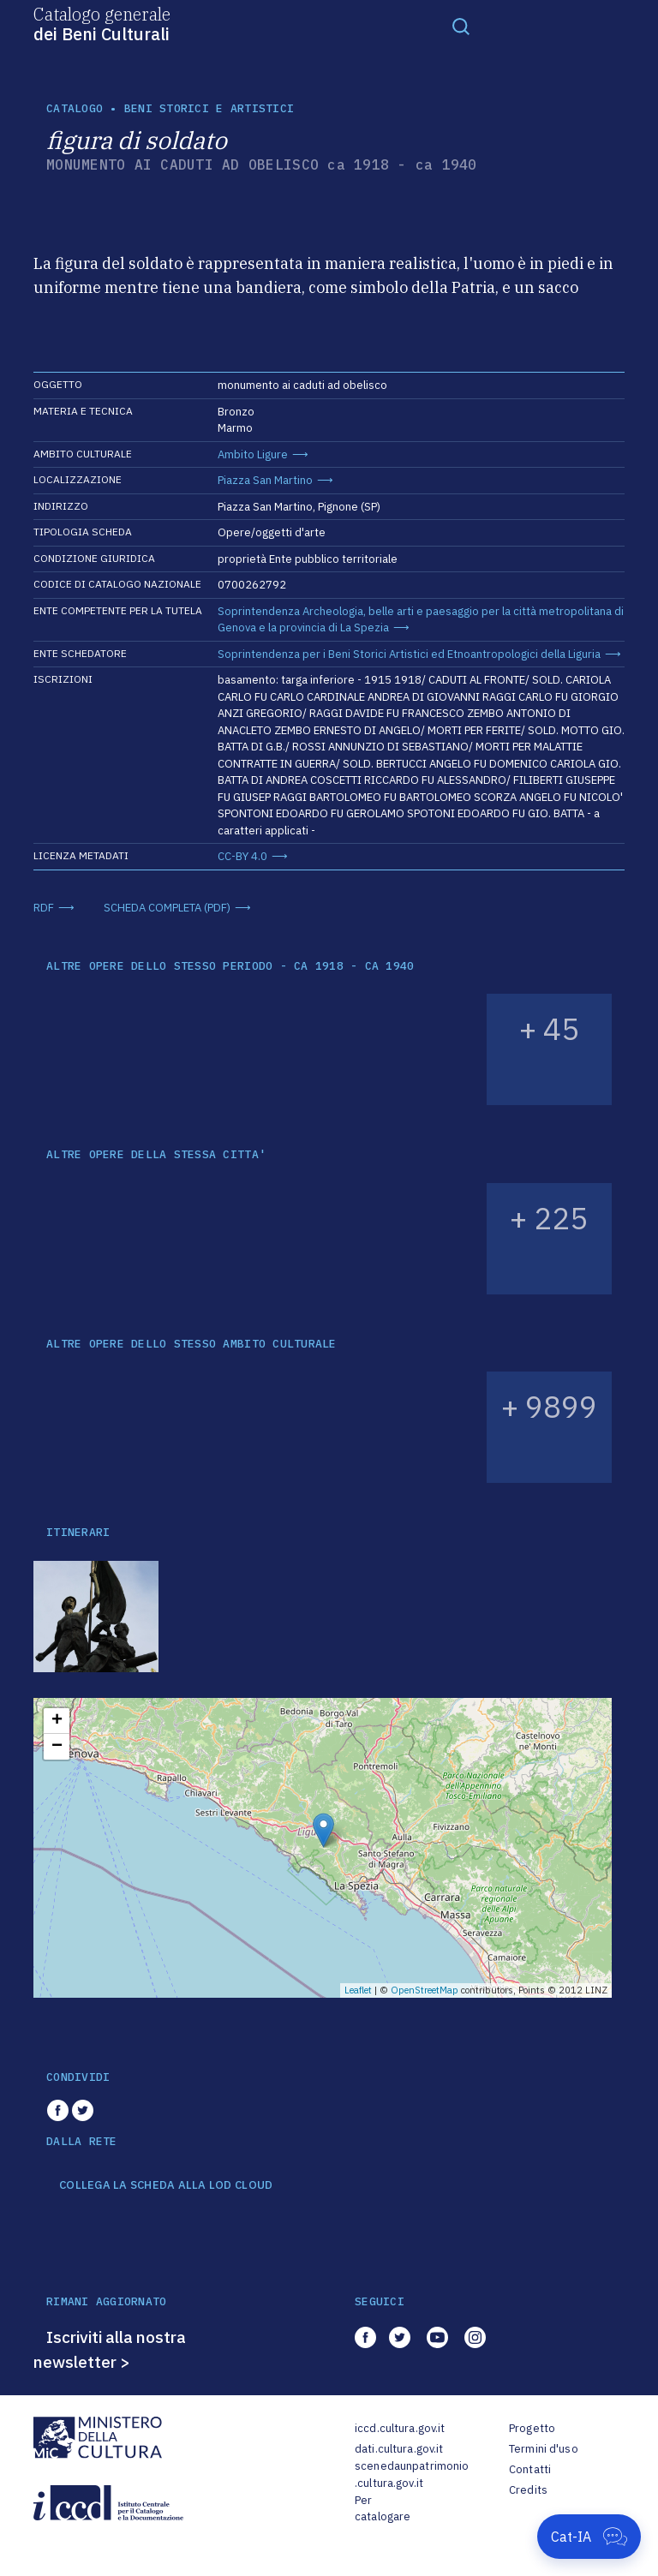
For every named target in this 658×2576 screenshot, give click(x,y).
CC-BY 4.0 (242, 856)
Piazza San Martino (265, 480)
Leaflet (358, 1990)
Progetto (532, 2428)
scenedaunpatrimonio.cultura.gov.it (412, 2474)
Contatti (530, 2469)
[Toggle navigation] (461, 25)
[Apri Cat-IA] (589, 2536)
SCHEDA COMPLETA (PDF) (167, 907)
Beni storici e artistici (209, 108)
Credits (528, 2490)
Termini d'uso (543, 2449)
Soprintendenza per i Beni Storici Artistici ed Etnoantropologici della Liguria (409, 654)
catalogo (74, 108)
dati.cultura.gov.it (399, 2449)
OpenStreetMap (424, 1990)
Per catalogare (382, 2509)
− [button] (57, 1747)
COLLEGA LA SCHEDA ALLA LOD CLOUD (165, 2185)
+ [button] (57, 1721)
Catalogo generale (101, 23)
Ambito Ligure (253, 454)
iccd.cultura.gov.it (400, 2428)
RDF (43, 907)
